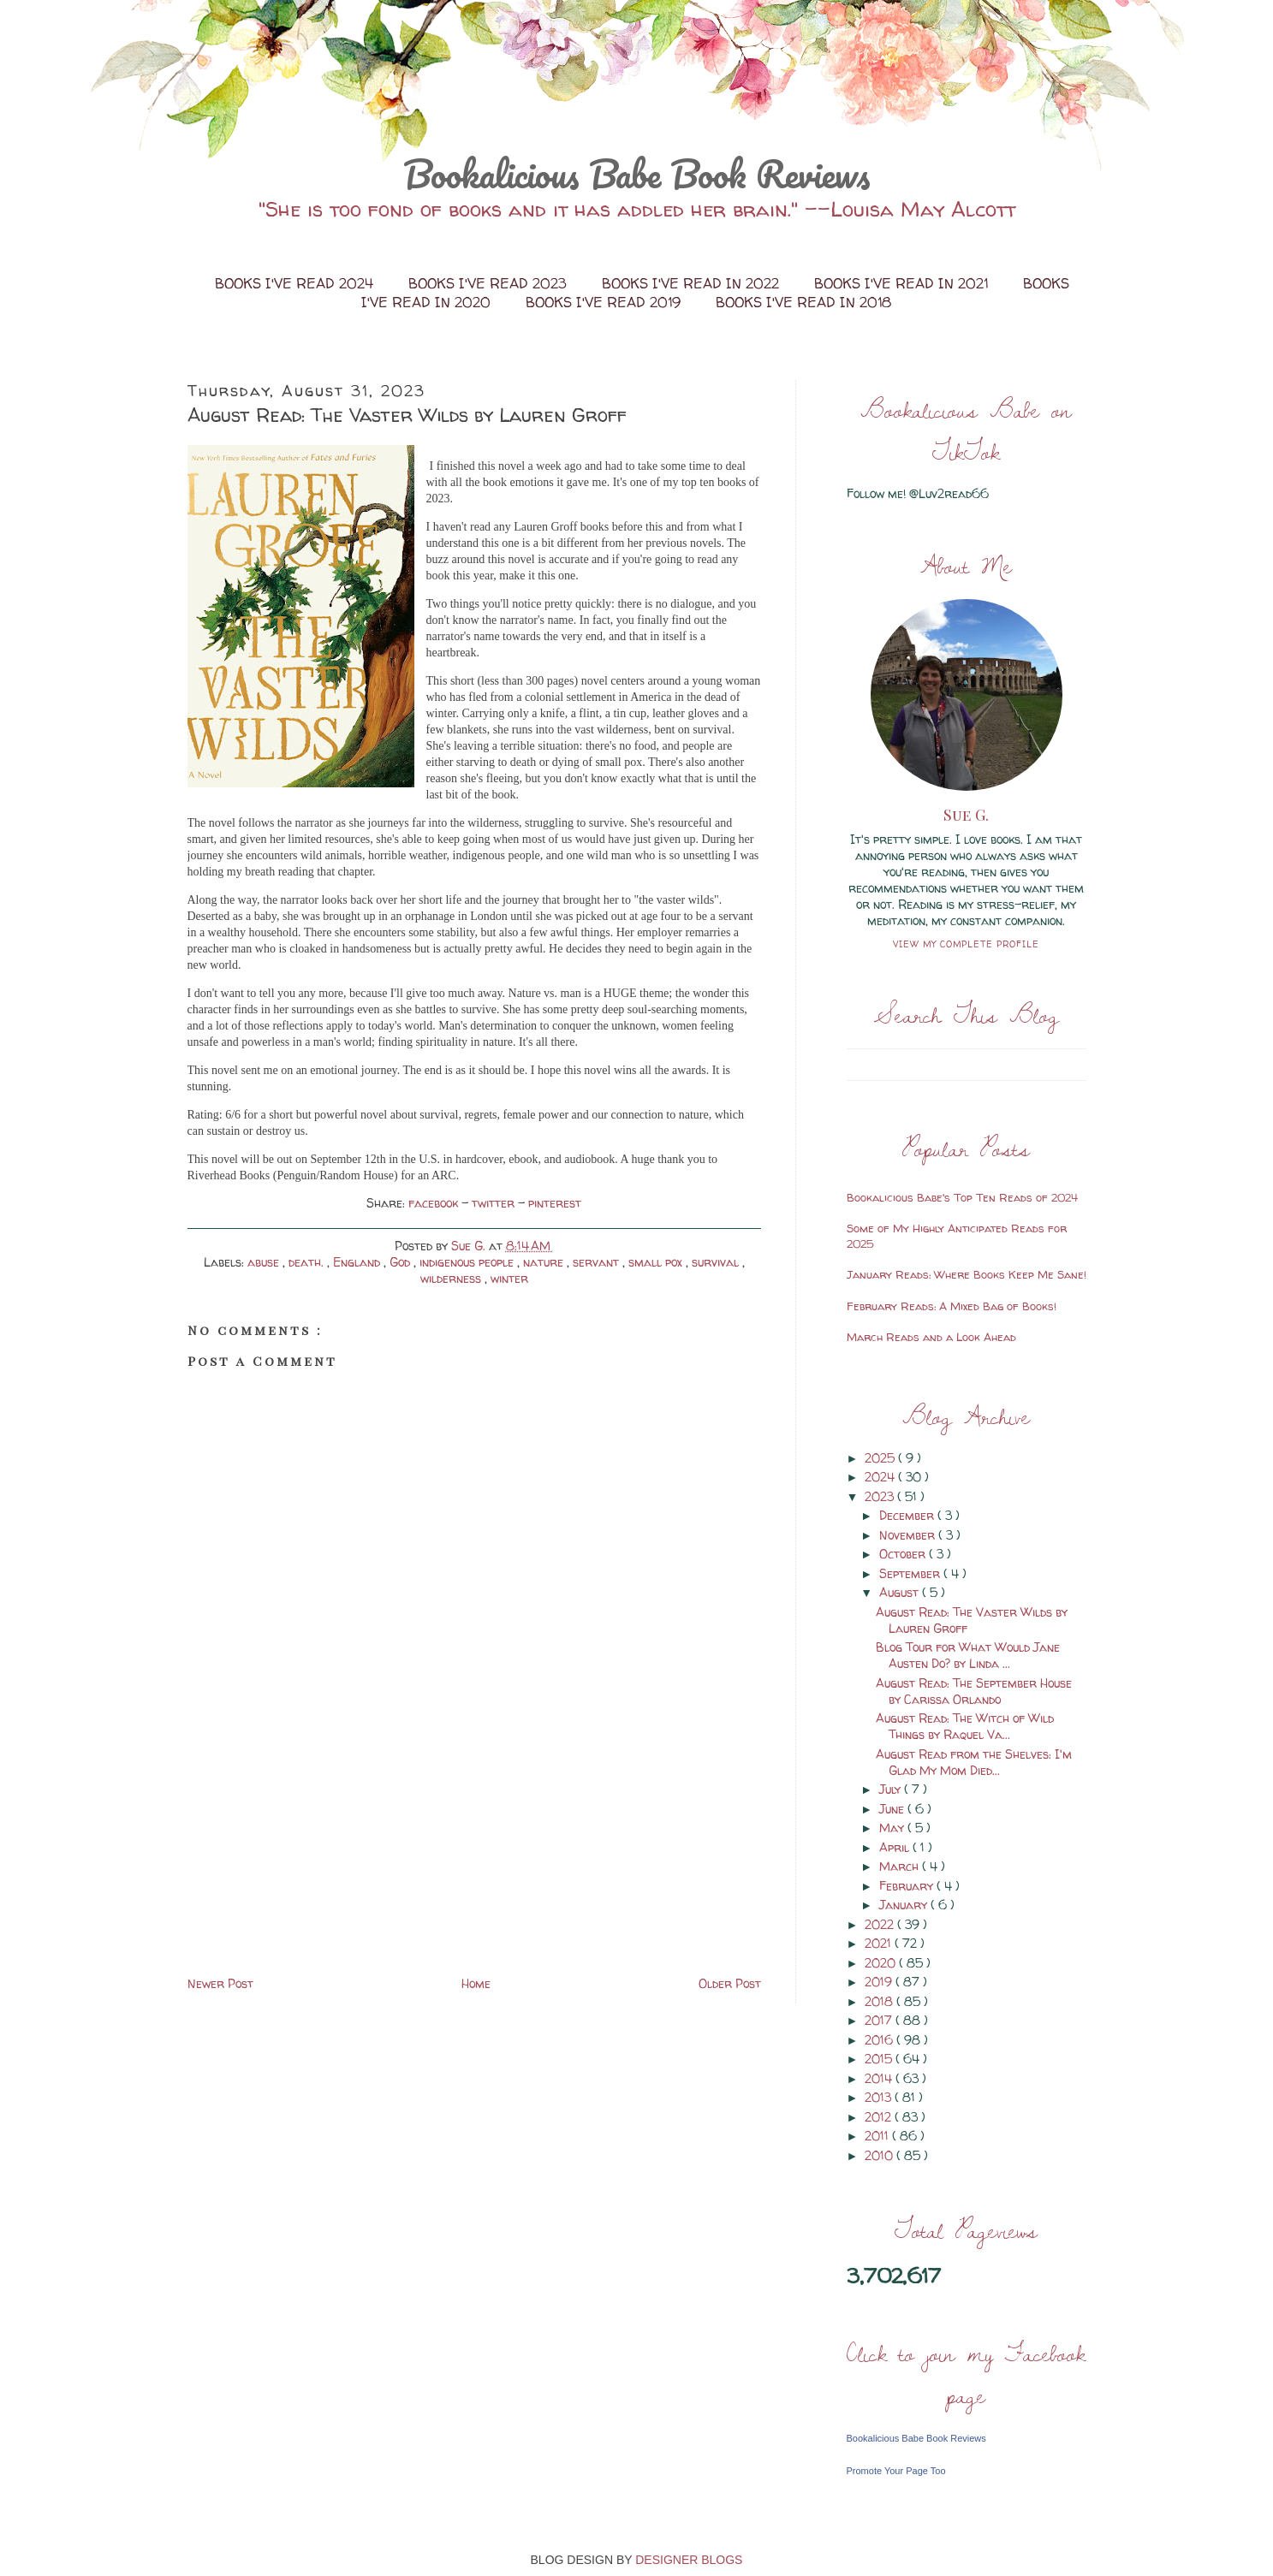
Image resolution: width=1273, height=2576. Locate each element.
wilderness (452, 1278)
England (358, 1262)
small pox (657, 1262)
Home (476, 1983)
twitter (495, 1203)
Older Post (730, 1983)
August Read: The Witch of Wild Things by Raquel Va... (965, 1726)
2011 (878, 2136)
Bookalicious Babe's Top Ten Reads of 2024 (962, 1197)
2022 (881, 1924)
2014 (880, 2078)
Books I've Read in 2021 (903, 283)
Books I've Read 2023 (489, 283)
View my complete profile (966, 944)
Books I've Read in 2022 (692, 283)
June (893, 1809)
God (401, 1262)
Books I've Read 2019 (605, 302)
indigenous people (468, 1262)
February (908, 1886)
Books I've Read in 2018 (803, 302)
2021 (880, 1943)
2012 (880, 2117)
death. (308, 1262)
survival (717, 1262)
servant (597, 1262)
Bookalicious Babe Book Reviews (637, 174)
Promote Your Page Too (896, 2471)
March (900, 1866)
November (908, 1535)
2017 (880, 2020)
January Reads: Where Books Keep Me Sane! (966, 1274)
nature (545, 1262)
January (905, 1904)
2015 (880, 2059)
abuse (265, 1262)
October (904, 1554)
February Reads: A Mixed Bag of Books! (951, 1306)
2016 (880, 2040)
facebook (434, 1203)
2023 (881, 1496)
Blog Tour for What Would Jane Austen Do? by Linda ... (968, 1655)
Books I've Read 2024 (296, 283)
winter (509, 1278)
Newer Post (220, 1983)
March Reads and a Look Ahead (931, 1336)
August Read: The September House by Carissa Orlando (974, 1691)
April (896, 1847)
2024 (881, 1477)
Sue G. (966, 814)
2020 (882, 1963)
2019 (880, 1982)
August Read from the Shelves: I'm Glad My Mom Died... (974, 1762)
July (891, 1789)
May (893, 1827)
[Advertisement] (315, 1853)
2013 (880, 2097)
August (900, 1592)
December (908, 1515)
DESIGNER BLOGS (688, 2560)
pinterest (554, 1203)
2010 (880, 2155)
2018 (880, 2001)
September (911, 1573)
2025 (881, 1458)
